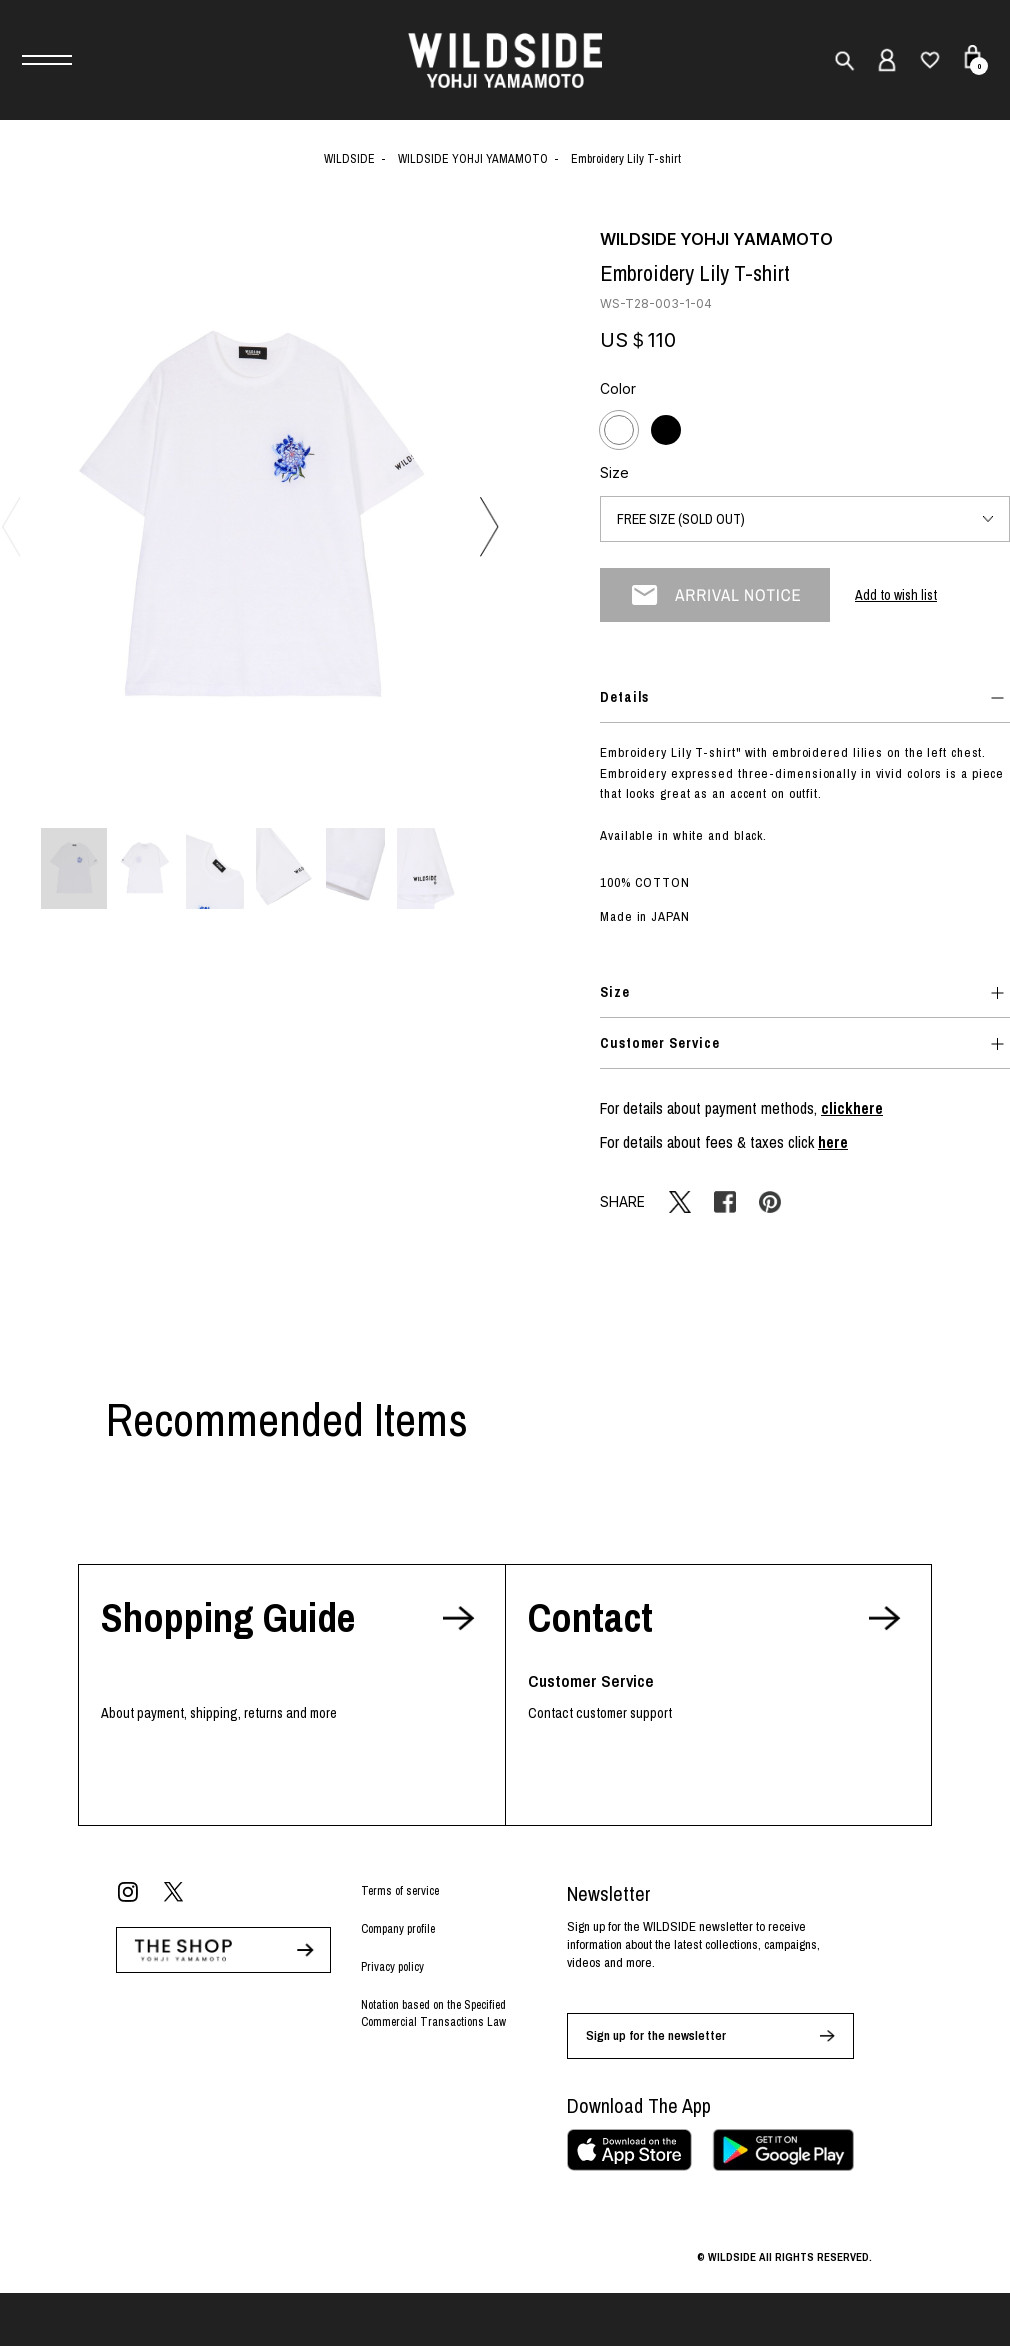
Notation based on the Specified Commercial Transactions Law (433, 2013)
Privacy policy (392, 1967)
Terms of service (400, 1891)
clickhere (852, 1108)
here (833, 1142)
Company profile (398, 1929)
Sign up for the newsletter (656, 2035)
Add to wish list (896, 595)
